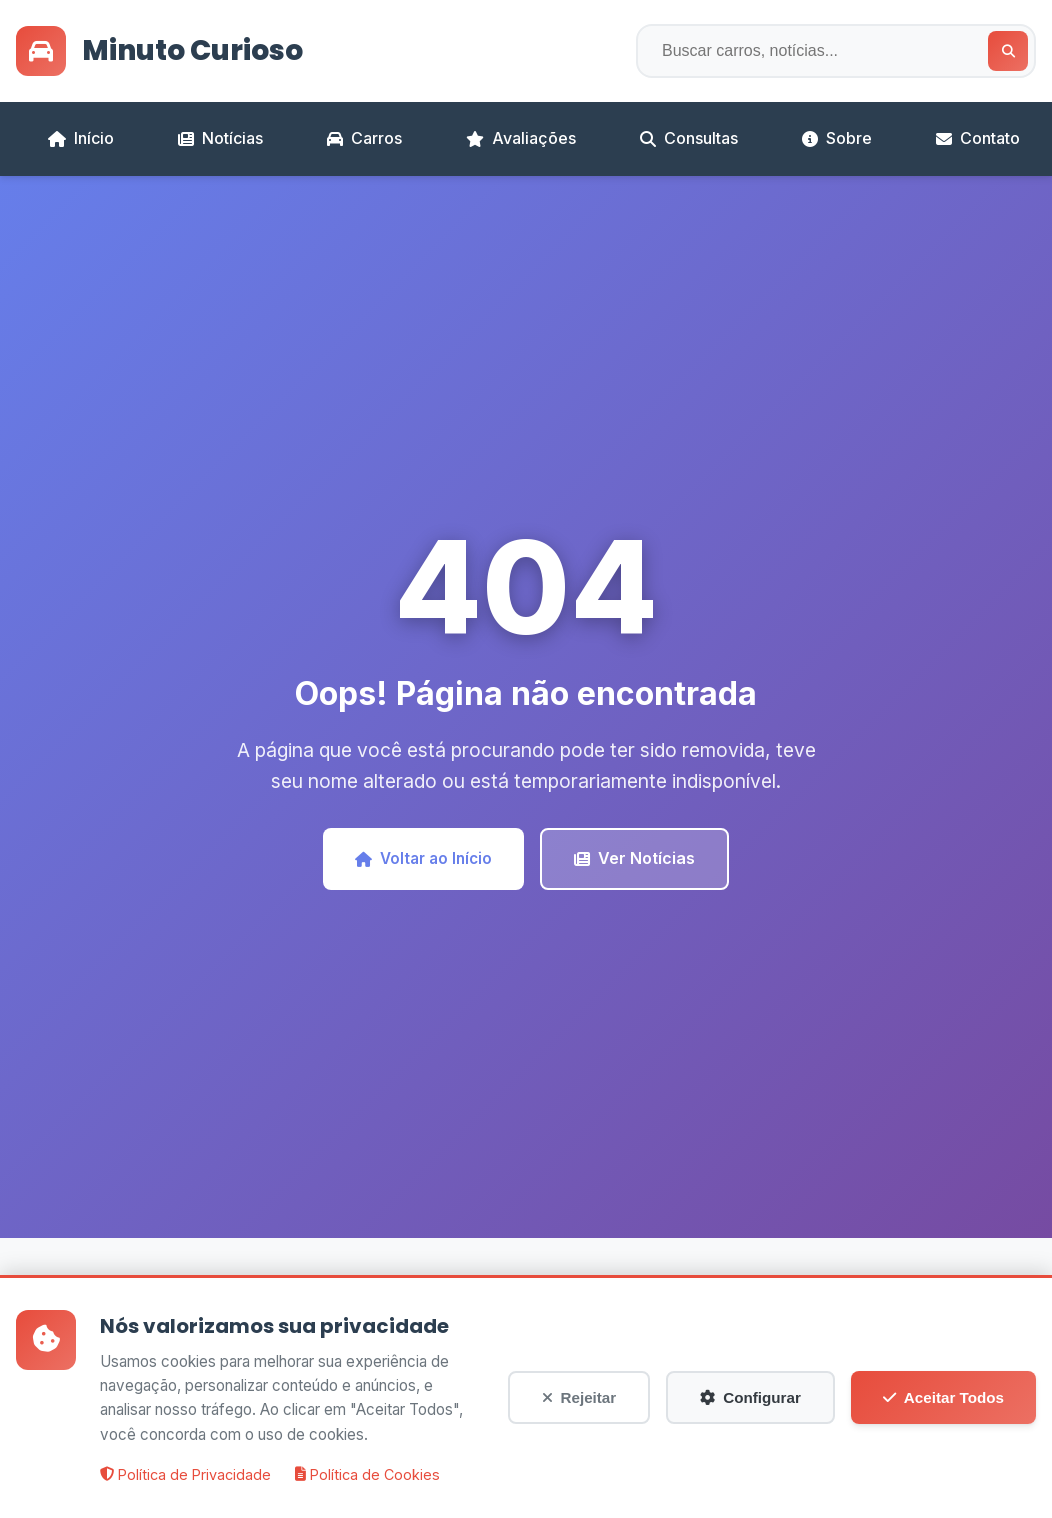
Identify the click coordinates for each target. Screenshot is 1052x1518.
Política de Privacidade (185, 1488)
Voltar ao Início (423, 858)
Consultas (689, 138)
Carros (364, 138)
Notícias (220, 138)
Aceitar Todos (943, 1411)
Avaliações (521, 138)
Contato (978, 138)
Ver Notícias (634, 858)
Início (81, 138)
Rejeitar (579, 1411)
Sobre (837, 138)
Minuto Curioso (159, 51)
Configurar (750, 1411)
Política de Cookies (367, 1488)
